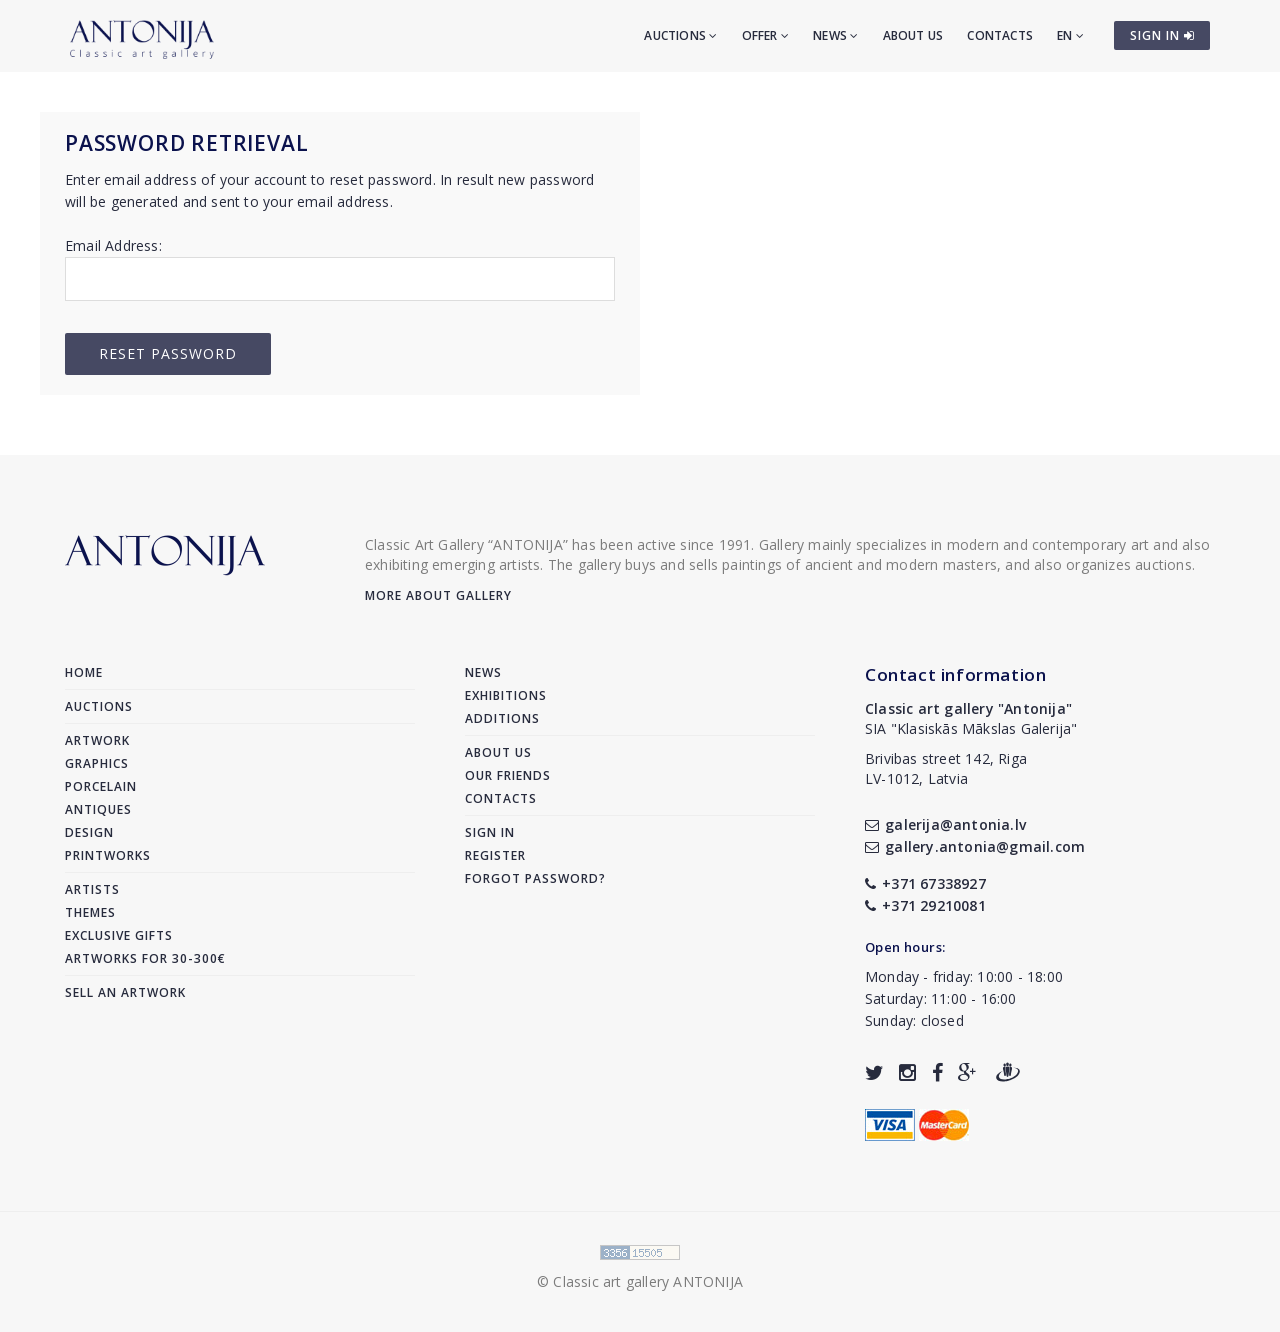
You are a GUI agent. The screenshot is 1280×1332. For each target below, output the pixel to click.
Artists (92, 889)
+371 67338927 (925, 883)
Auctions (680, 35)
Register (495, 855)
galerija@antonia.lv (945, 824)
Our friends (508, 775)
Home (84, 672)
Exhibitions (506, 695)
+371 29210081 (925, 905)
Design (89, 832)
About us (913, 35)
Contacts (1000, 35)
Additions (502, 718)
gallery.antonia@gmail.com (975, 846)
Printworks (108, 855)
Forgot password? (535, 878)
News (835, 35)
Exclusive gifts (119, 935)
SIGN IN (1162, 35)
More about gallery (438, 595)
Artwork (97, 740)
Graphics (97, 763)
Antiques (98, 809)
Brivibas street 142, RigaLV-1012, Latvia (946, 768)
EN (1070, 35)
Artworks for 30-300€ (145, 958)
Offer (765, 35)
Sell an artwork (125, 992)
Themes (90, 912)
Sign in (490, 832)
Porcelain (101, 786)
